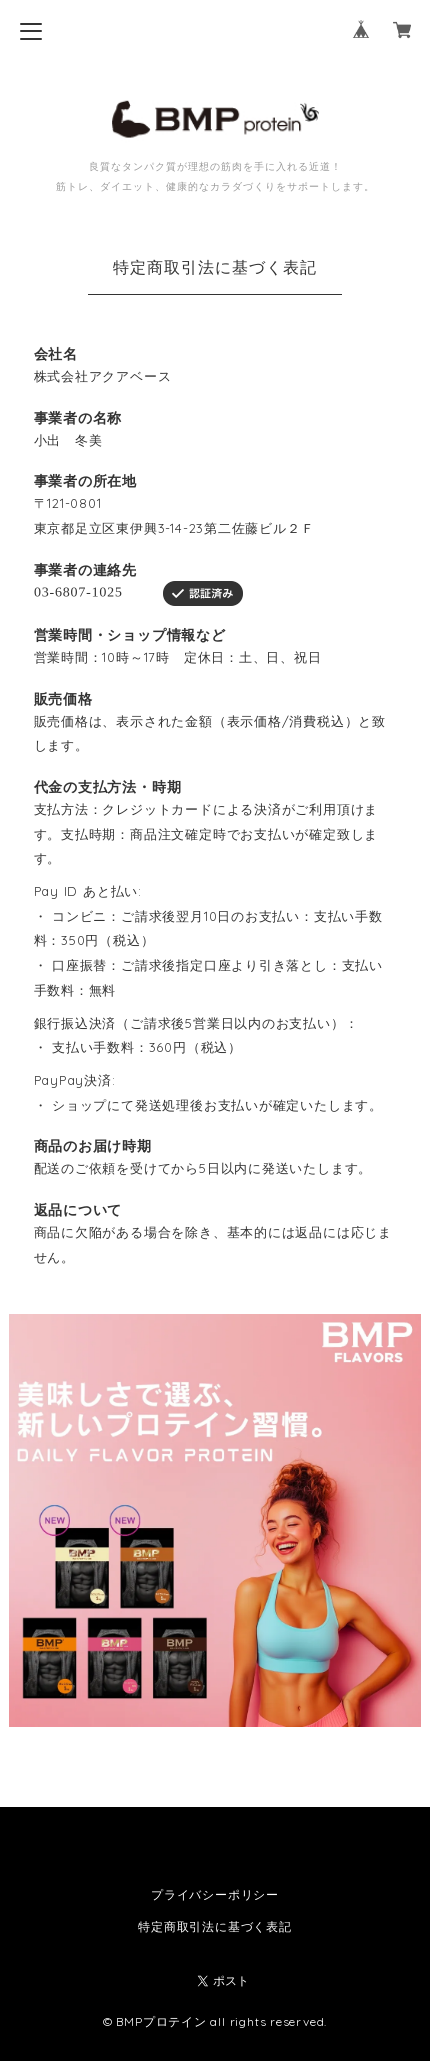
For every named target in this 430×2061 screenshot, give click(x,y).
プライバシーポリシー (215, 1894)
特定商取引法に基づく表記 (214, 1926)
